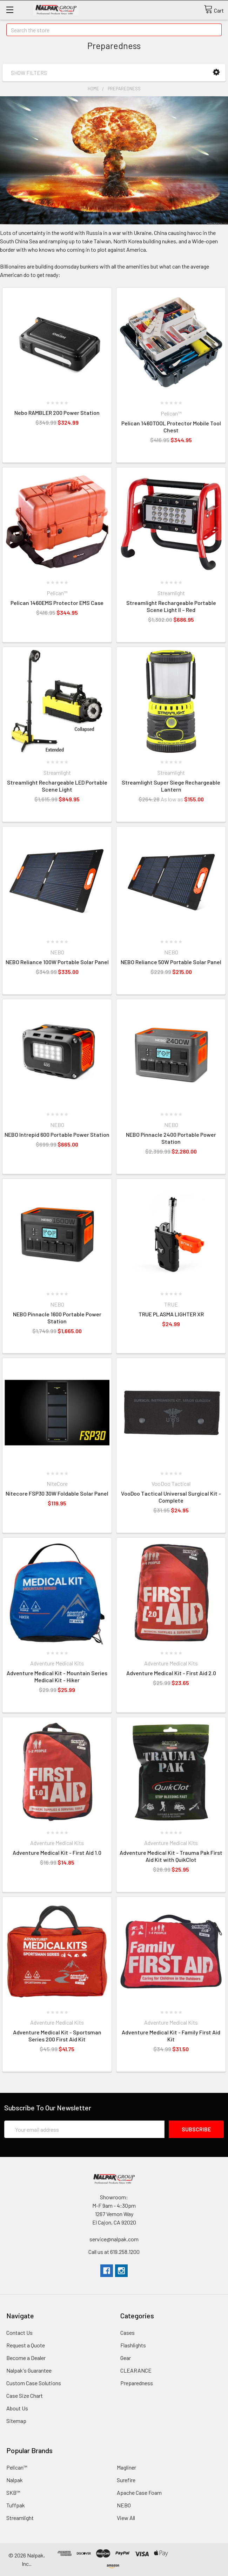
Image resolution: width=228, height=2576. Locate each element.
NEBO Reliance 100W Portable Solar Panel (57, 962)
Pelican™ (16, 2467)
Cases (127, 2332)
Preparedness (124, 88)
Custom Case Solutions (33, 2383)
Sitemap (16, 2420)
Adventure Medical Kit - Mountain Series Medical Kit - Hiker (57, 1676)
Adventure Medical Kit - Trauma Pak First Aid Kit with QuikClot (171, 1856)
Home (93, 88)
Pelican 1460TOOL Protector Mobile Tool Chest (171, 426)
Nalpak (14, 2480)
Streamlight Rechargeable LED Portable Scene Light (57, 786)
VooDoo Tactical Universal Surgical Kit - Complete (171, 1497)
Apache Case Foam (139, 2492)
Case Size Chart (24, 2395)
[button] (216, 72)
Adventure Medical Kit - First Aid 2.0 (171, 1673)
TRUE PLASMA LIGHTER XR (171, 1314)
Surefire (126, 2480)
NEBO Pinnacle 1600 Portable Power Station (57, 1317)
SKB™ (13, 2492)
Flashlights (133, 2345)
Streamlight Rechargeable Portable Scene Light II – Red (171, 606)
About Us (17, 2408)
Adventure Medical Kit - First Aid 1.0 (57, 1852)
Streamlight (20, 2517)
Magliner (126, 2467)
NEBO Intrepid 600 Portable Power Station (57, 1134)
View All (126, 2517)
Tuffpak (15, 2505)
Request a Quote (25, 2345)
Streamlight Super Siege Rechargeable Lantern (171, 786)
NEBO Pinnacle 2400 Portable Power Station (171, 1138)
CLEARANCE (136, 2370)
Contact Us (19, 2332)
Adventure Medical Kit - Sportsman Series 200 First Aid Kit (57, 2035)
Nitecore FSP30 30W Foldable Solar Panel (57, 1493)
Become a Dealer (26, 2357)
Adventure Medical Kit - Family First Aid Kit (171, 2035)
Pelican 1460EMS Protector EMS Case (57, 602)
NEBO (124, 2505)
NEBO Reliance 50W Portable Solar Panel (171, 962)
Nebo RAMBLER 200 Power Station (57, 412)
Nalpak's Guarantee (29, 2370)
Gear (125, 2357)
